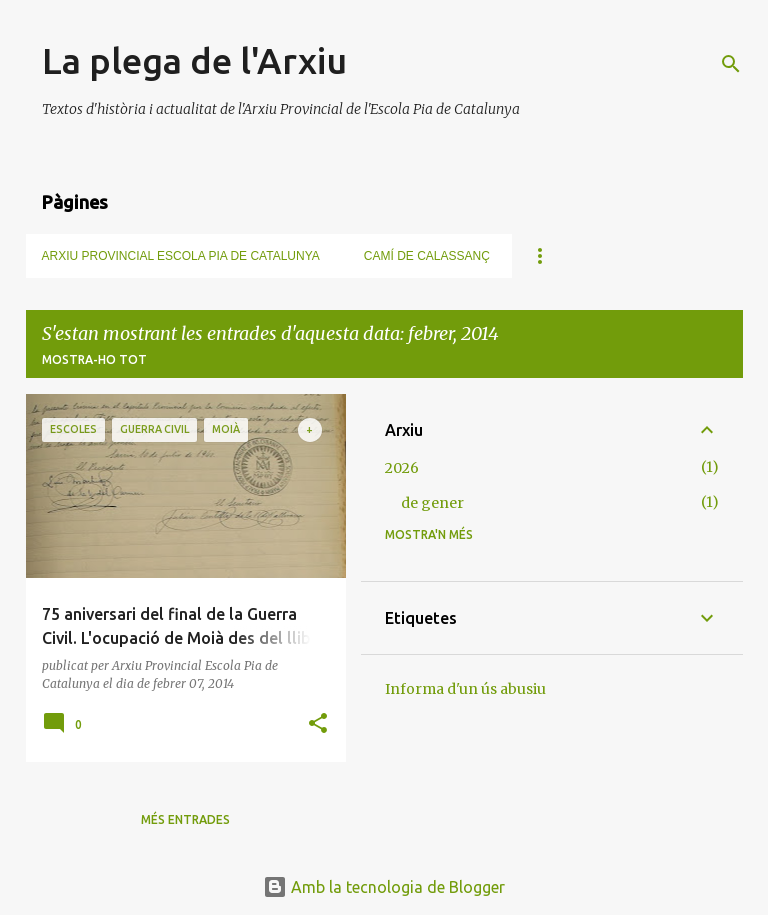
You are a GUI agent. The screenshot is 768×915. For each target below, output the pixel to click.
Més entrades (185, 819)
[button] (318, 724)
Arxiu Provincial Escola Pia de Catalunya (181, 256)
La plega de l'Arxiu (194, 60)
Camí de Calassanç (427, 256)
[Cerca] (731, 64)
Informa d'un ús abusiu (465, 689)
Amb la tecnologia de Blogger (384, 887)
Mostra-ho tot (94, 359)
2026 (402, 468)
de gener (432, 503)
